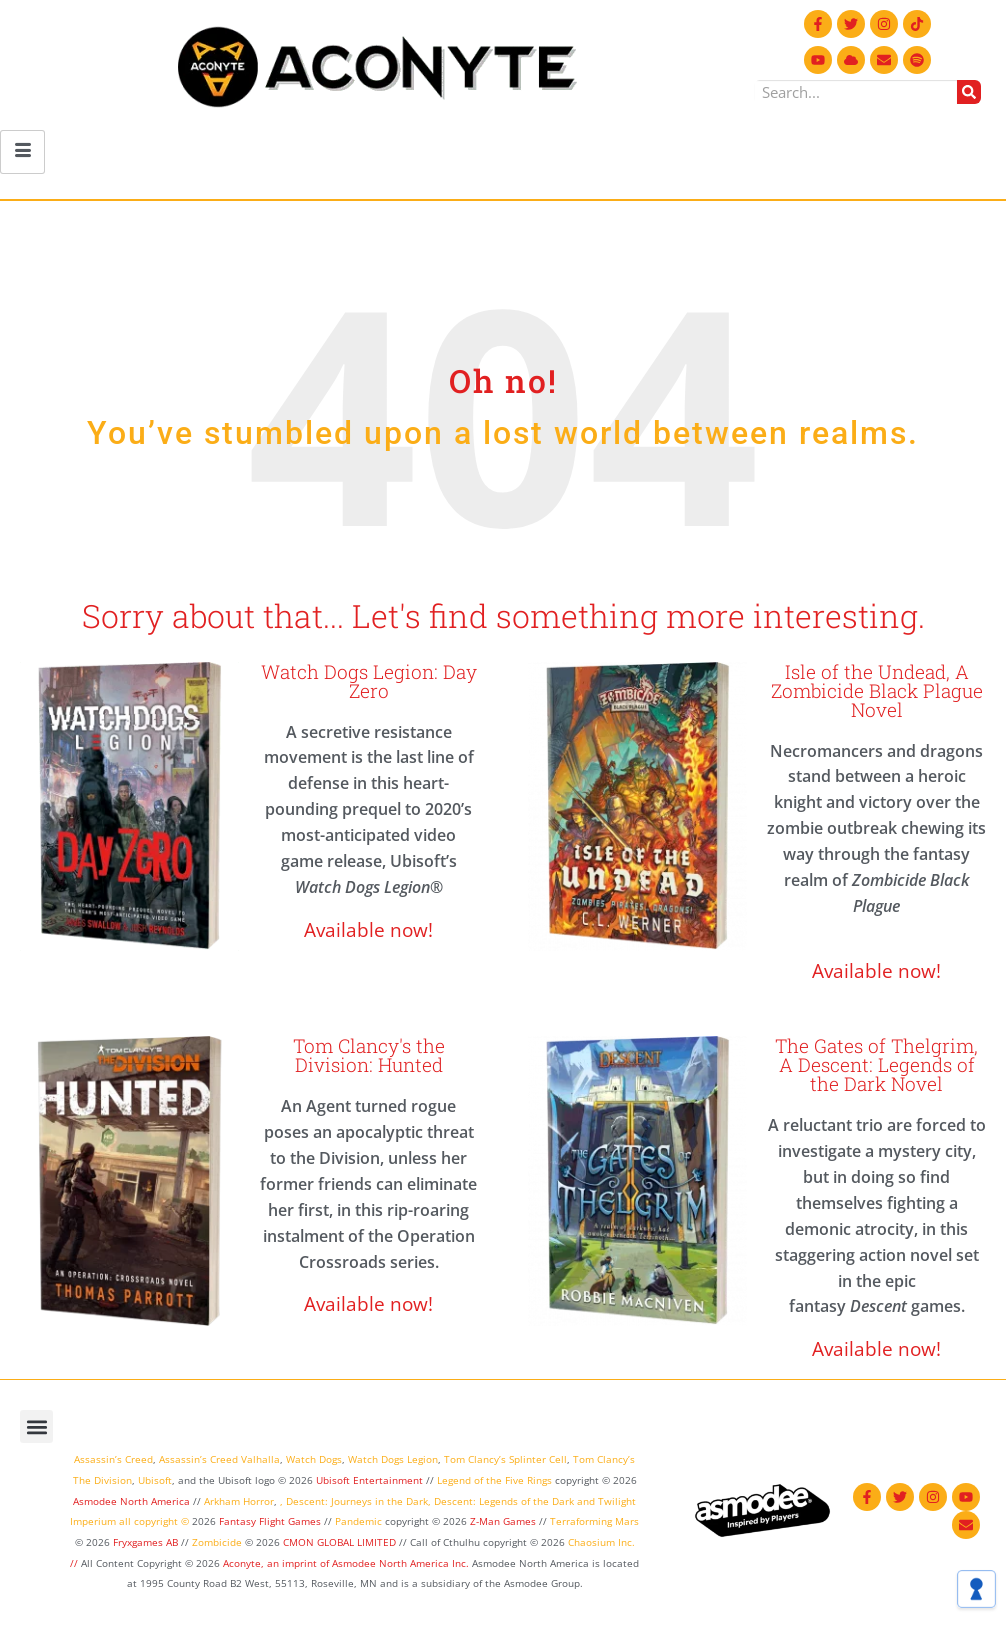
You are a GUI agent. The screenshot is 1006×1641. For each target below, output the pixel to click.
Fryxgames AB (145, 1542)
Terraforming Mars (594, 1521)
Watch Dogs (314, 1459)
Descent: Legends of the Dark (504, 1501)
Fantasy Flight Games (270, 1521)
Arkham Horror (239, 1501)
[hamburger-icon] (22, 152)
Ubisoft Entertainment (369, 1480)
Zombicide (217, 1542)
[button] (36, 1426)
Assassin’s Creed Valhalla (219, 1459)
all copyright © (154, 1521)
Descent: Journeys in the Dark (357, 1501)
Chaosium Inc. (601, 1542)
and (586, 1501)
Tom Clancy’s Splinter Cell (505, 1459)
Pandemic (358, 1521)
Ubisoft (155, 1480)
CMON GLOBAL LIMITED (341, 1542)
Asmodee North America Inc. (402, 1563)
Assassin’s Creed (113, 1459)
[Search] (969, 92)
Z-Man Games (503, 1521)
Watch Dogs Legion (393, 1459)
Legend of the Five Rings (494, 1480)
